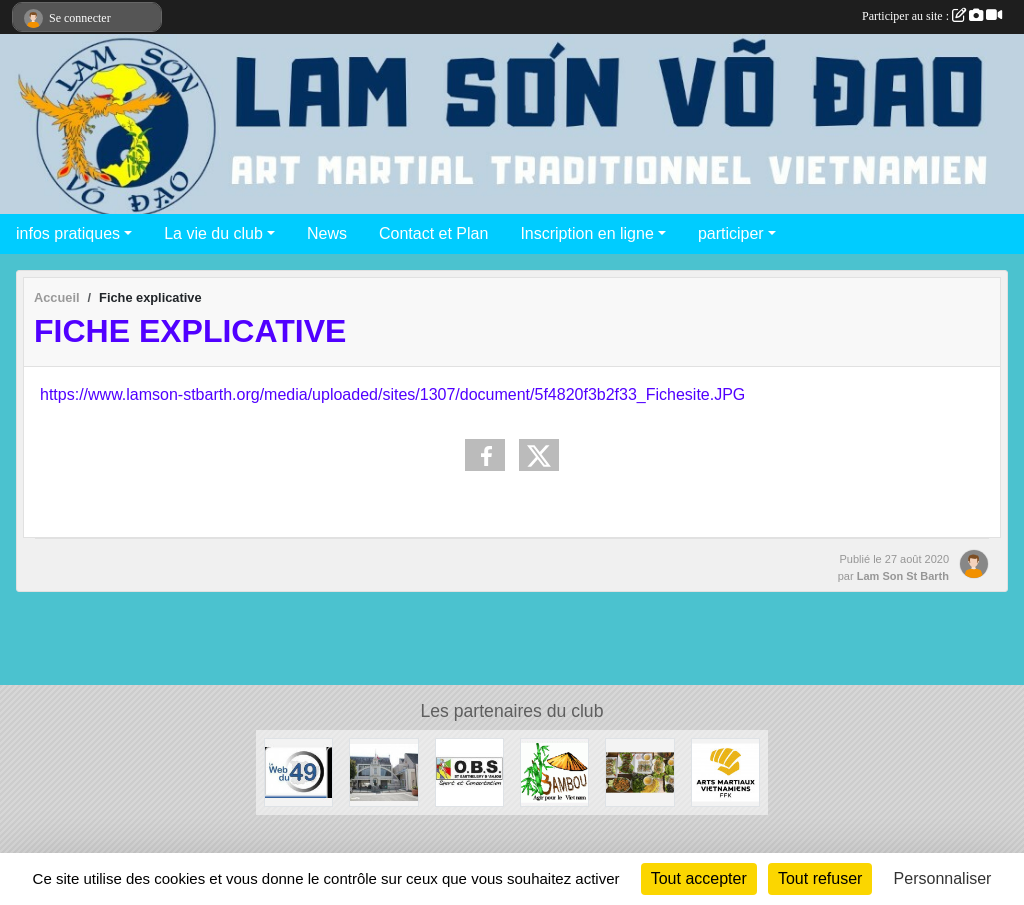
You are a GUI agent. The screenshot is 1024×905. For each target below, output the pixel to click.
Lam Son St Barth (903, 576)
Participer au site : (932, 16)
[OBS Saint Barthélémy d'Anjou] (469, 771)
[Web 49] (298, 771)
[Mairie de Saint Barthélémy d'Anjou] (383, 771)
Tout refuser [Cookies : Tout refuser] (820, 878)
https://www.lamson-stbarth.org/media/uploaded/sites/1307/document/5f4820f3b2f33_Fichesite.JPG (392, 394)
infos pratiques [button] (68, 233)
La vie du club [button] (213, 233)
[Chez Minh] (639, 771)
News (327, 233)
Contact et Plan (433, 233)
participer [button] (731, 233)
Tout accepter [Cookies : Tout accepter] (699, 878)
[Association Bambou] (554, 771)
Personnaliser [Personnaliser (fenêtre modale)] (943, 878)
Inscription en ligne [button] (586, 233)
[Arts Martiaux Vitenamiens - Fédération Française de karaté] (725, 771)
